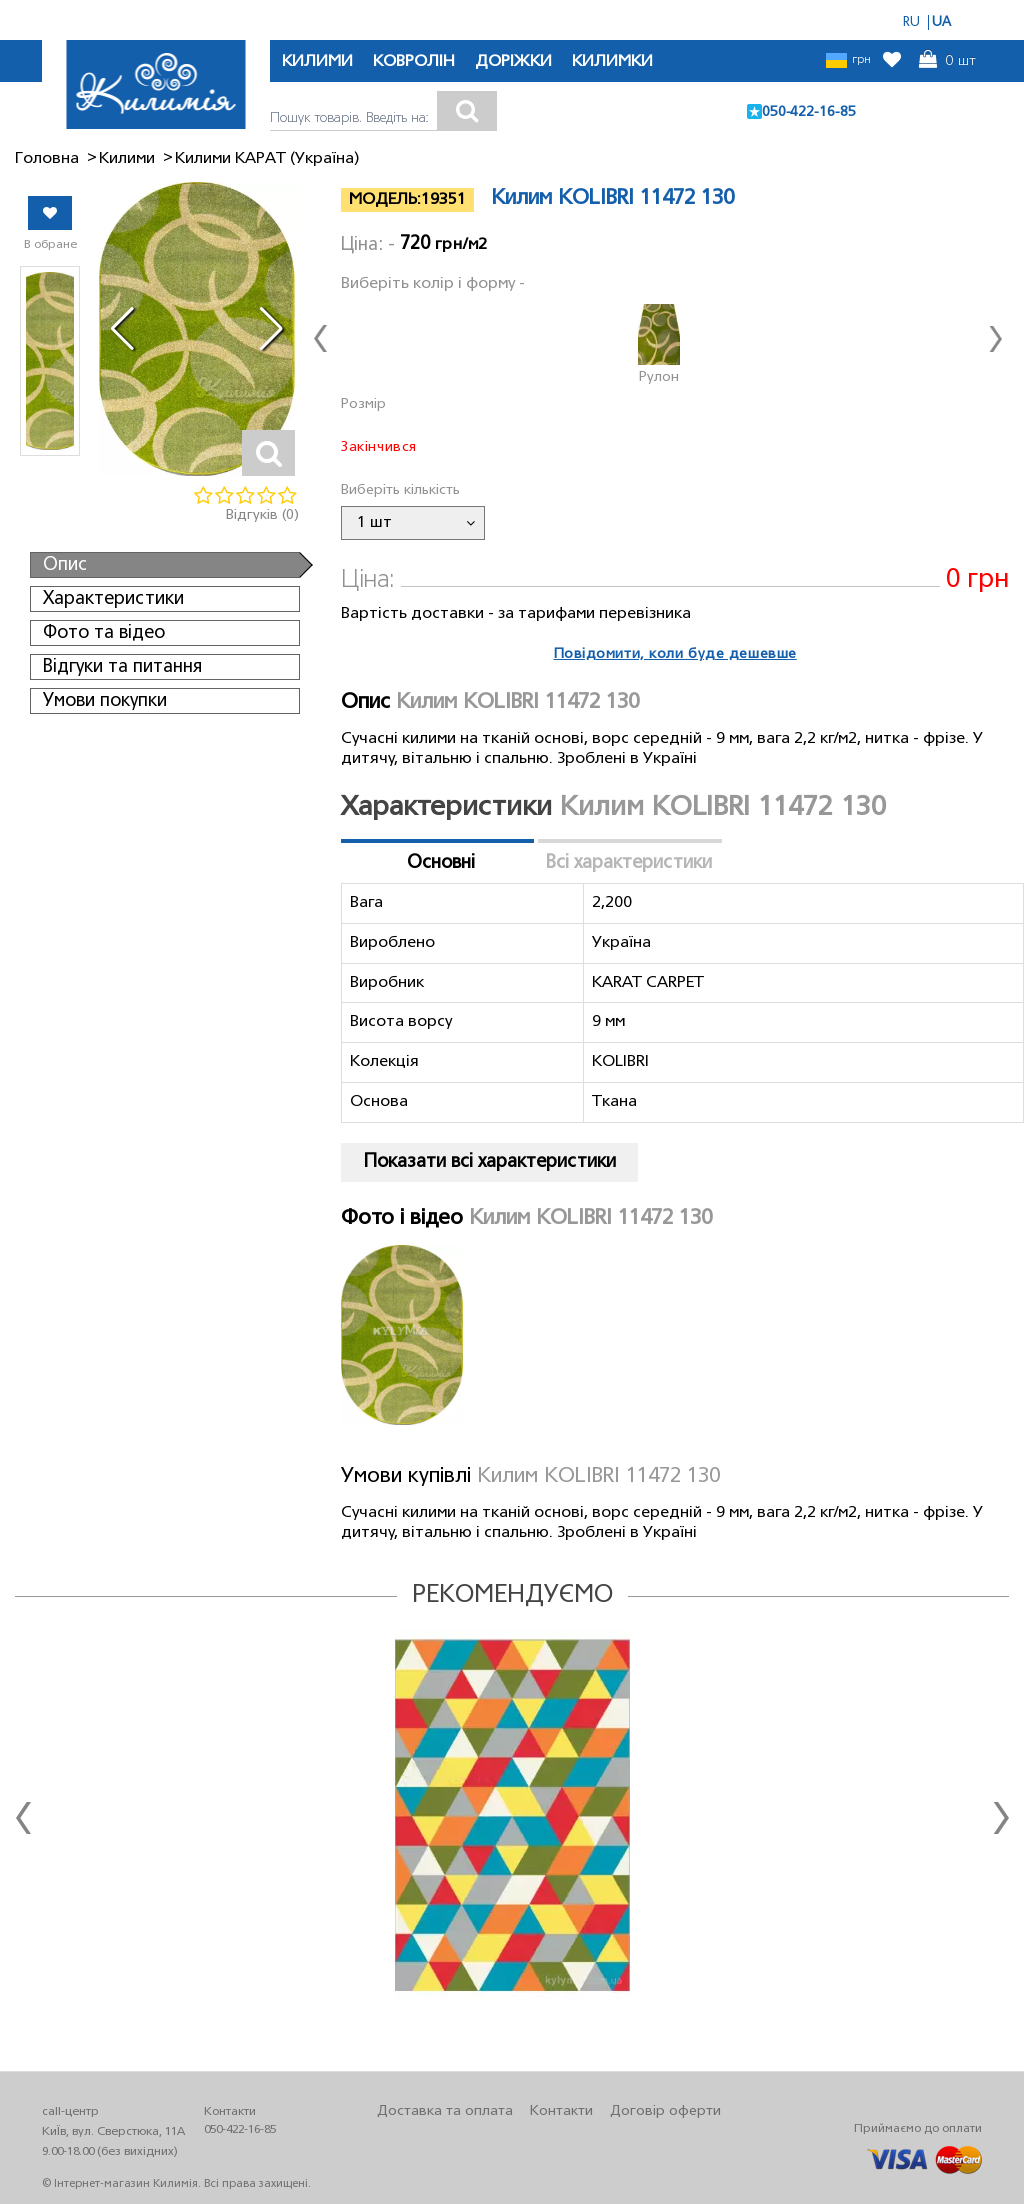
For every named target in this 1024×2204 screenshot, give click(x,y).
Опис (65, 565)
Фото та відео (104, 633)
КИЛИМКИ (612, 62)
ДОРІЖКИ (513, 62)
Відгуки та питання (122, 667)
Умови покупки (105, 701)
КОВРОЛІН (414, 62)
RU (911, 22)
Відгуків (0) (262, 515)
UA (941, 22)
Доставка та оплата (445, 2111)
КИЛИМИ (317, 62)
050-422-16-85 (809, 112)
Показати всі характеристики (490, 1162)
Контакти (561, 2111)
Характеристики (113, 599)
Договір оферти (665, 2111)
